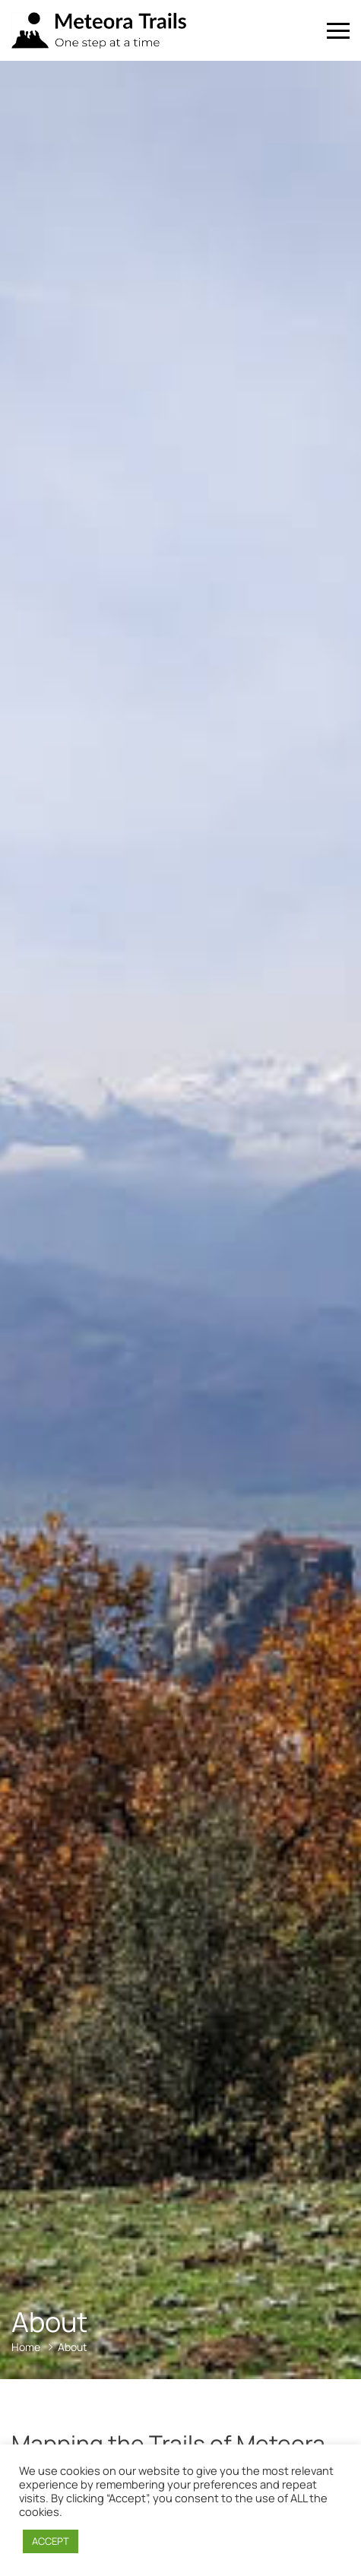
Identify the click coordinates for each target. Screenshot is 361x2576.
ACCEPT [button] (50, 2541)
